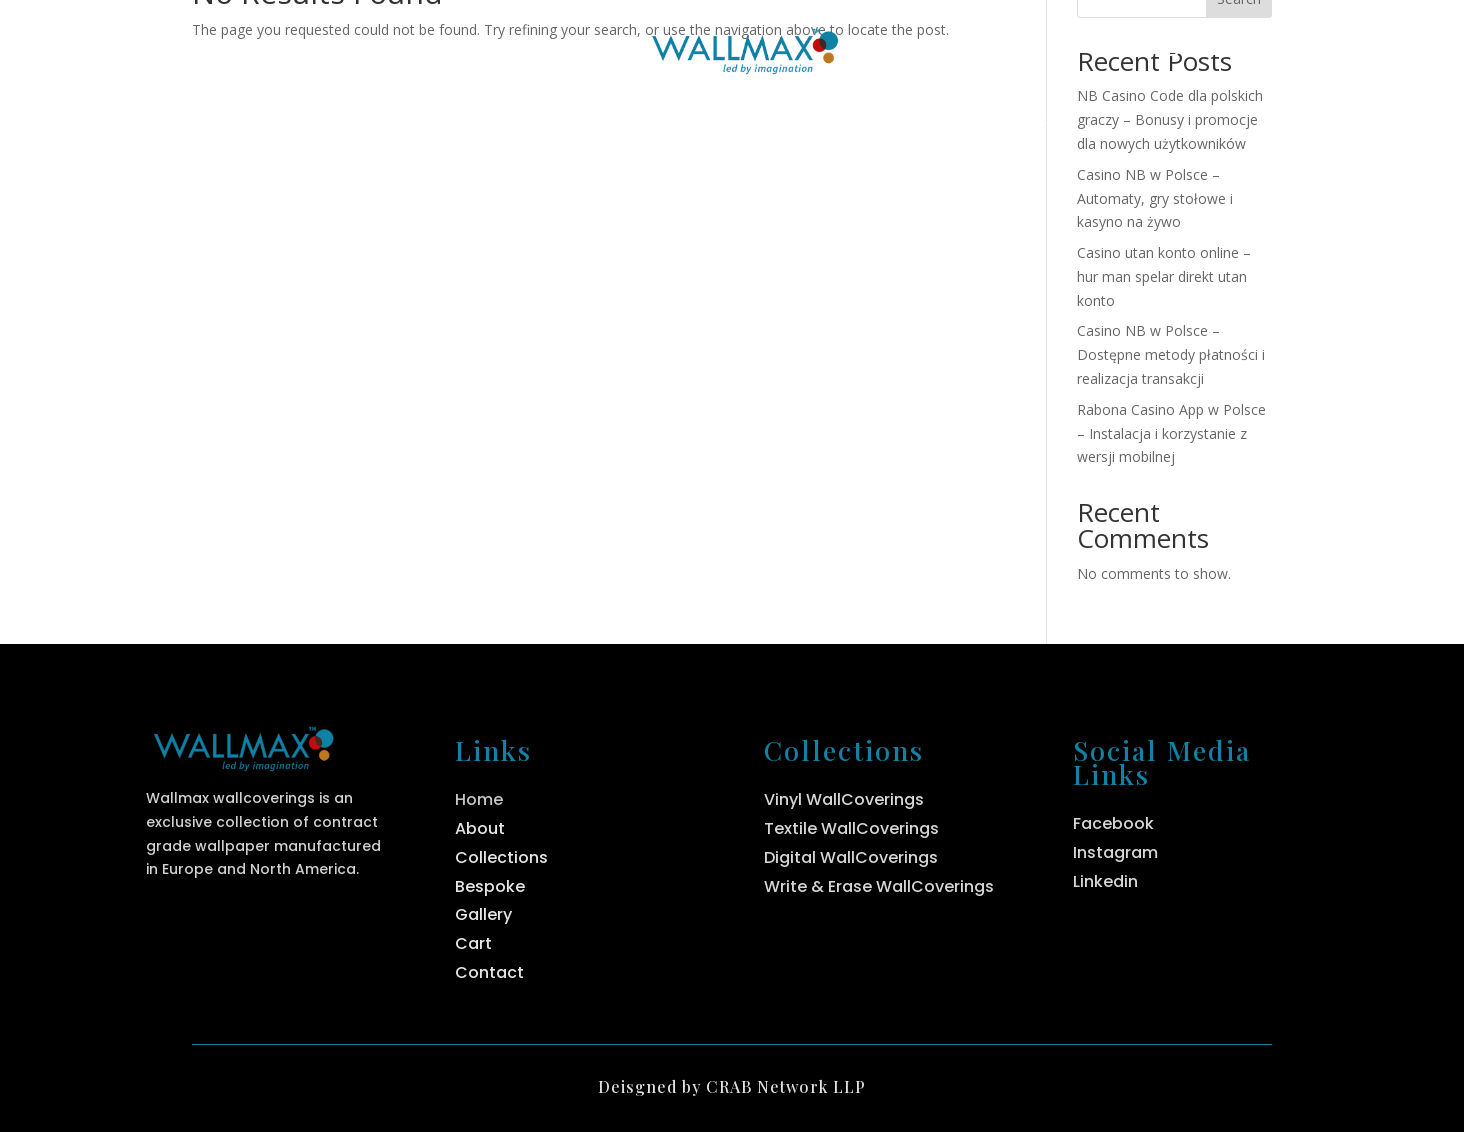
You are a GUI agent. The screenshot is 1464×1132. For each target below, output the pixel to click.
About (540, 120)
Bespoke (882, 120)
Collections (695, 120)
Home (415, 120)
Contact (1033, 120)
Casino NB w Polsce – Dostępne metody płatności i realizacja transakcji (1171, 354)
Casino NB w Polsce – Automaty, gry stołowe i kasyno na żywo (1155, 198)
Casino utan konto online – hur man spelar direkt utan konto (1164, 276)
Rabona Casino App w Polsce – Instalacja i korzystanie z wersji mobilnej (1171, 433)
